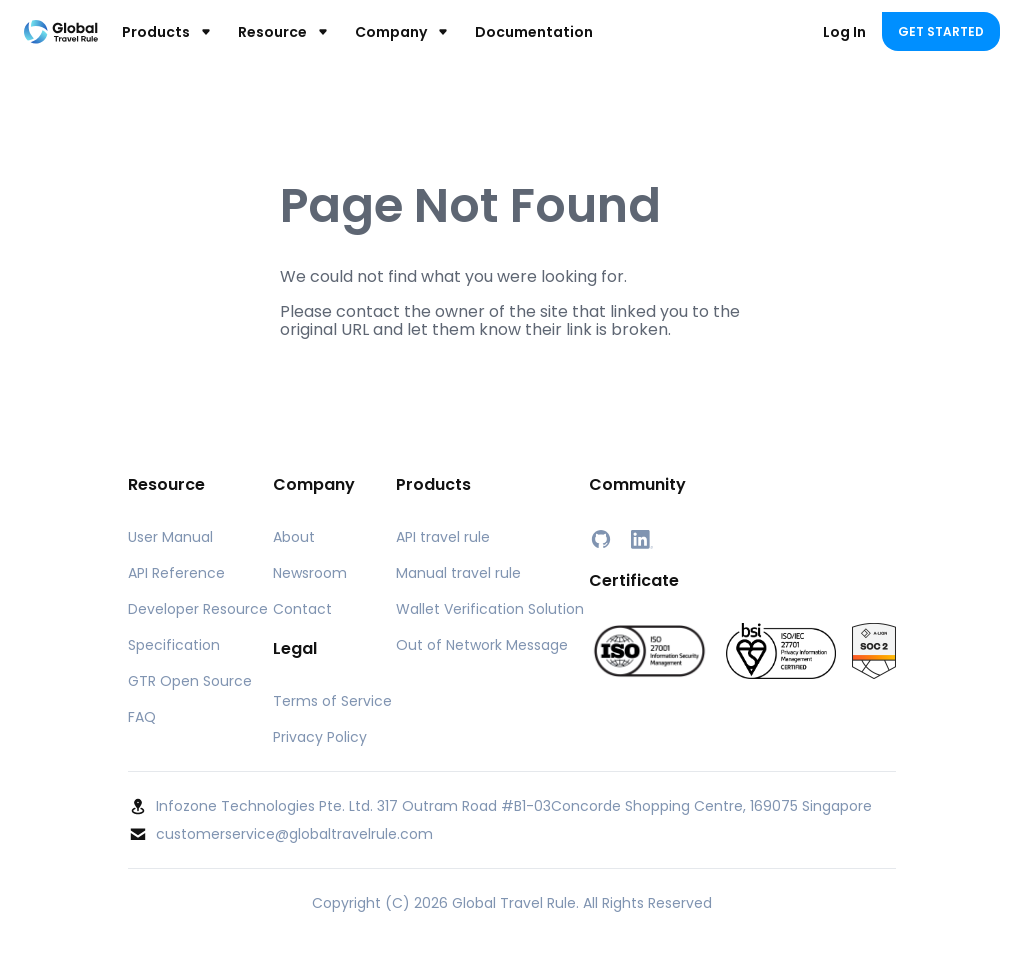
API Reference (176, 573)
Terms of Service (332, 701)
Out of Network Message (482, 645)
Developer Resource (198, 609)
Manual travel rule (458, 573)
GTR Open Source (190, 681)
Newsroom (310, 573)
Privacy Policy (320, 737)
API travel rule (443, 537)
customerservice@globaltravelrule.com (294, 834)
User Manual (170, 537)
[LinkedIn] (641, 539)
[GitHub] (601, 539)
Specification (174, 645)
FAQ (142, 717)
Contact (302, 609)
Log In (844, 32)
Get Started (941, 31)
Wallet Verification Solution (490, 609)
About (294, 537)
